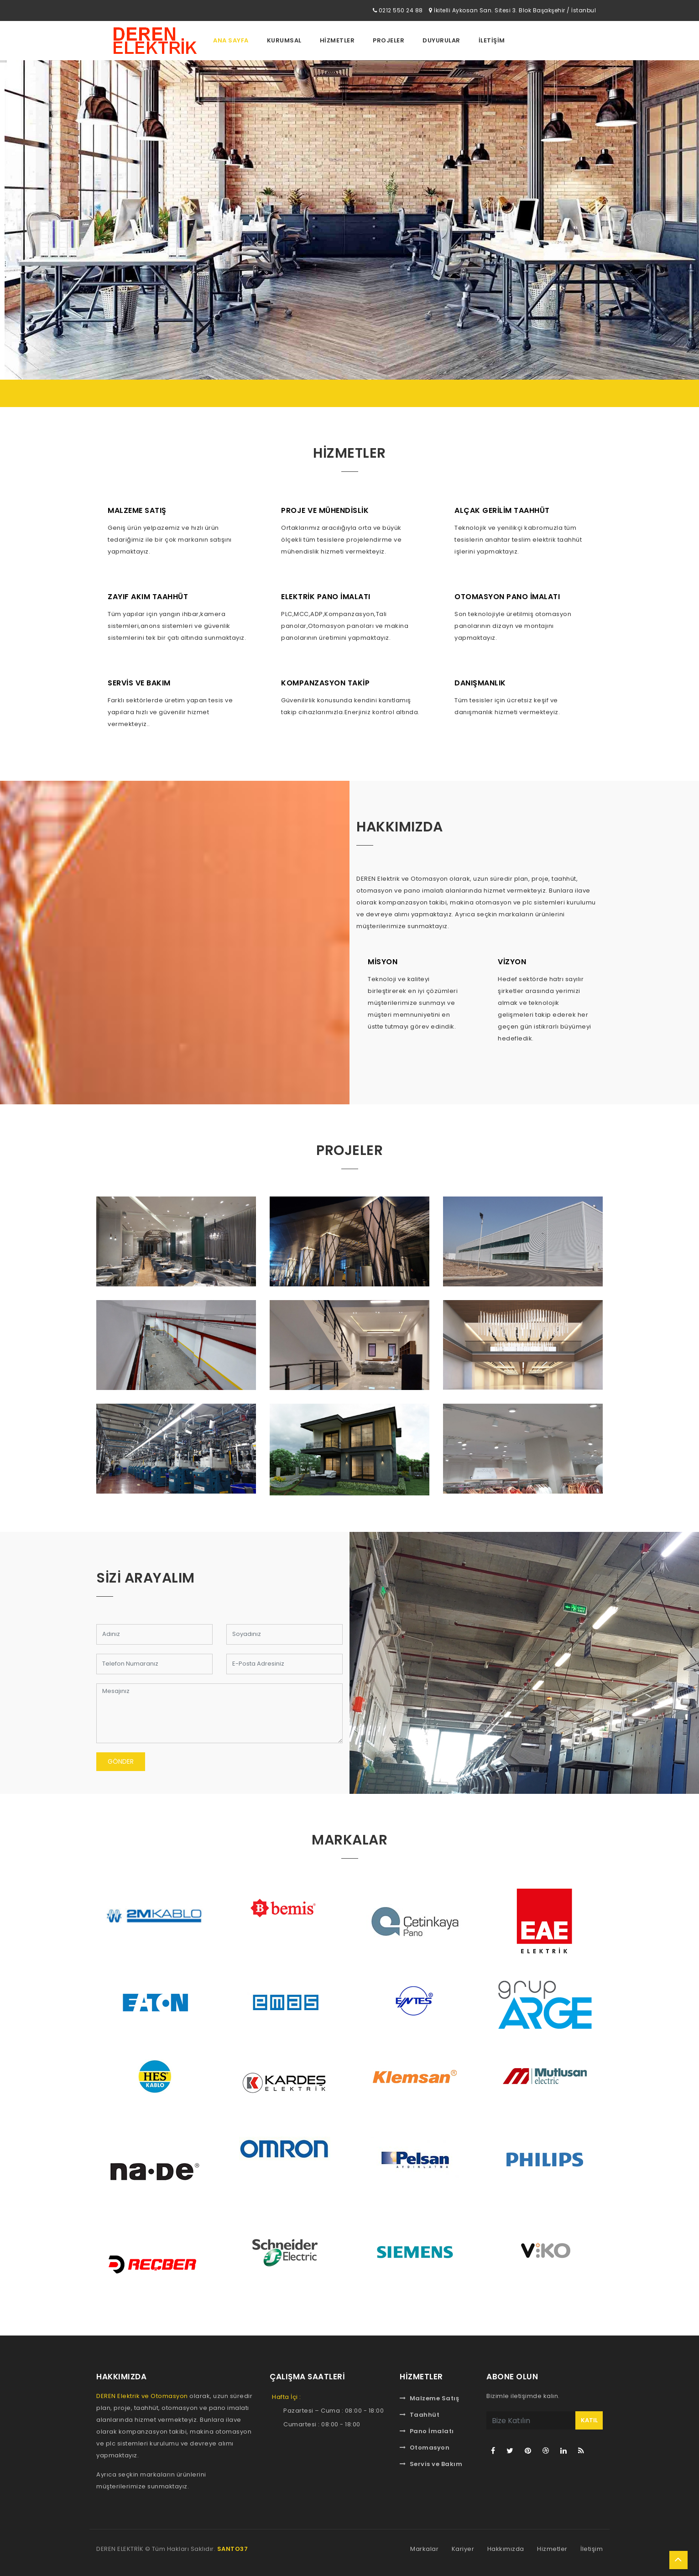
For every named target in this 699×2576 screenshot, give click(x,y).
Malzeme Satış (429, 2398)
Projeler (388, 40)
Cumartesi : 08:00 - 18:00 (321, 2424)
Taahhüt (419, 2414)
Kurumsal (284, 40)
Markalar (424, 2549)
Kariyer (463, 2549)
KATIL (589, 2420)
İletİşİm (492, 40)
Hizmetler (552, 2549)
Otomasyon (424, 2447)
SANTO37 (232, 2549)
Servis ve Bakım (431, 2464)
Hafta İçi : (286, 2397)
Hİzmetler (337, 40)
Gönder (121, 1761)
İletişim (591, 2549)
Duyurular (441, 40)
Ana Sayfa (231, 40)
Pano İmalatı (427, 2431)
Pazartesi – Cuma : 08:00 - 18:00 (333, 2410)
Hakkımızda (505, 2549)
